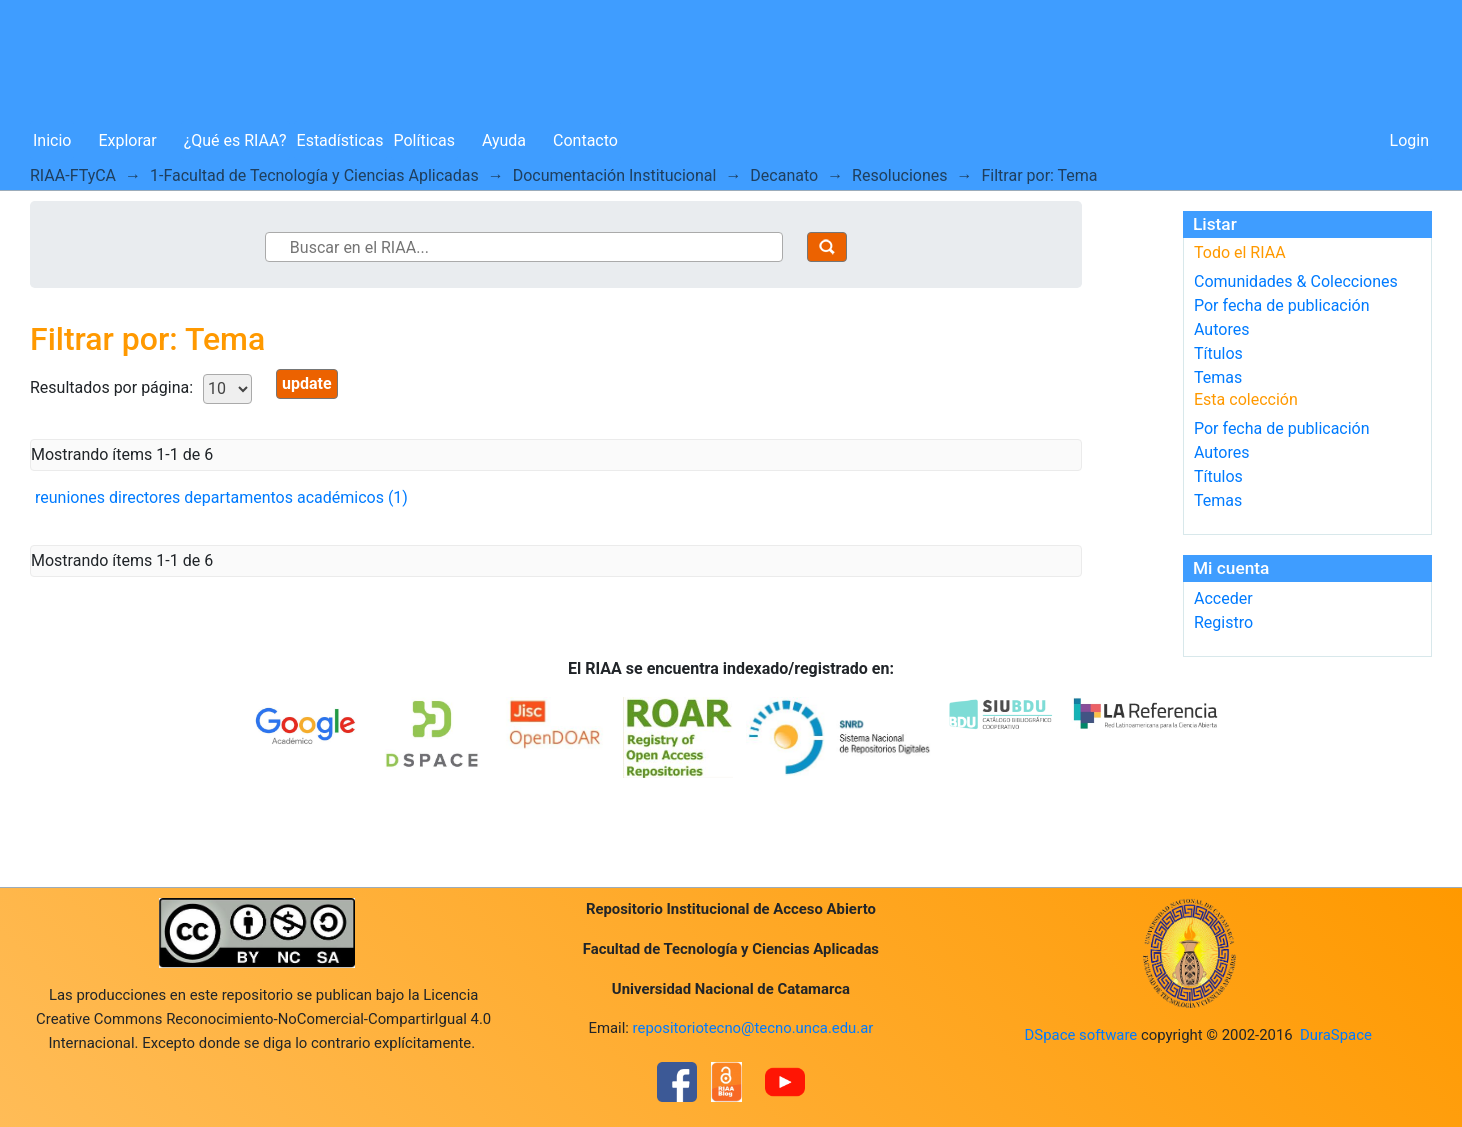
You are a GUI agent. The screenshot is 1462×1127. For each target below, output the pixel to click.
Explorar (127, 140)
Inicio (52, 140)
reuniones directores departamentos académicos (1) (221, 497)
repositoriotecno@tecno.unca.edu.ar (753, 1028)
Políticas (424, 140)
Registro (1223, 622)
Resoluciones (899, 175)
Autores (1221, 329)
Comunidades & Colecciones (1296, 281)
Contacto (585, 140)
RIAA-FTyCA (73, 175)
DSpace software (1081, 1035)
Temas (1218, 377)
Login (1409, 140)
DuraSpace (1336, 1035)
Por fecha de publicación (1282, 305)
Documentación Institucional (615, 175)
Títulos (1218, 353)
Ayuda (504, 140)
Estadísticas (340, 140)
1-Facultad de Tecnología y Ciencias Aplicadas (314, 175)
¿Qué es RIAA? (235, 140)
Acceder (1223, 598)
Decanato (784, 175)
